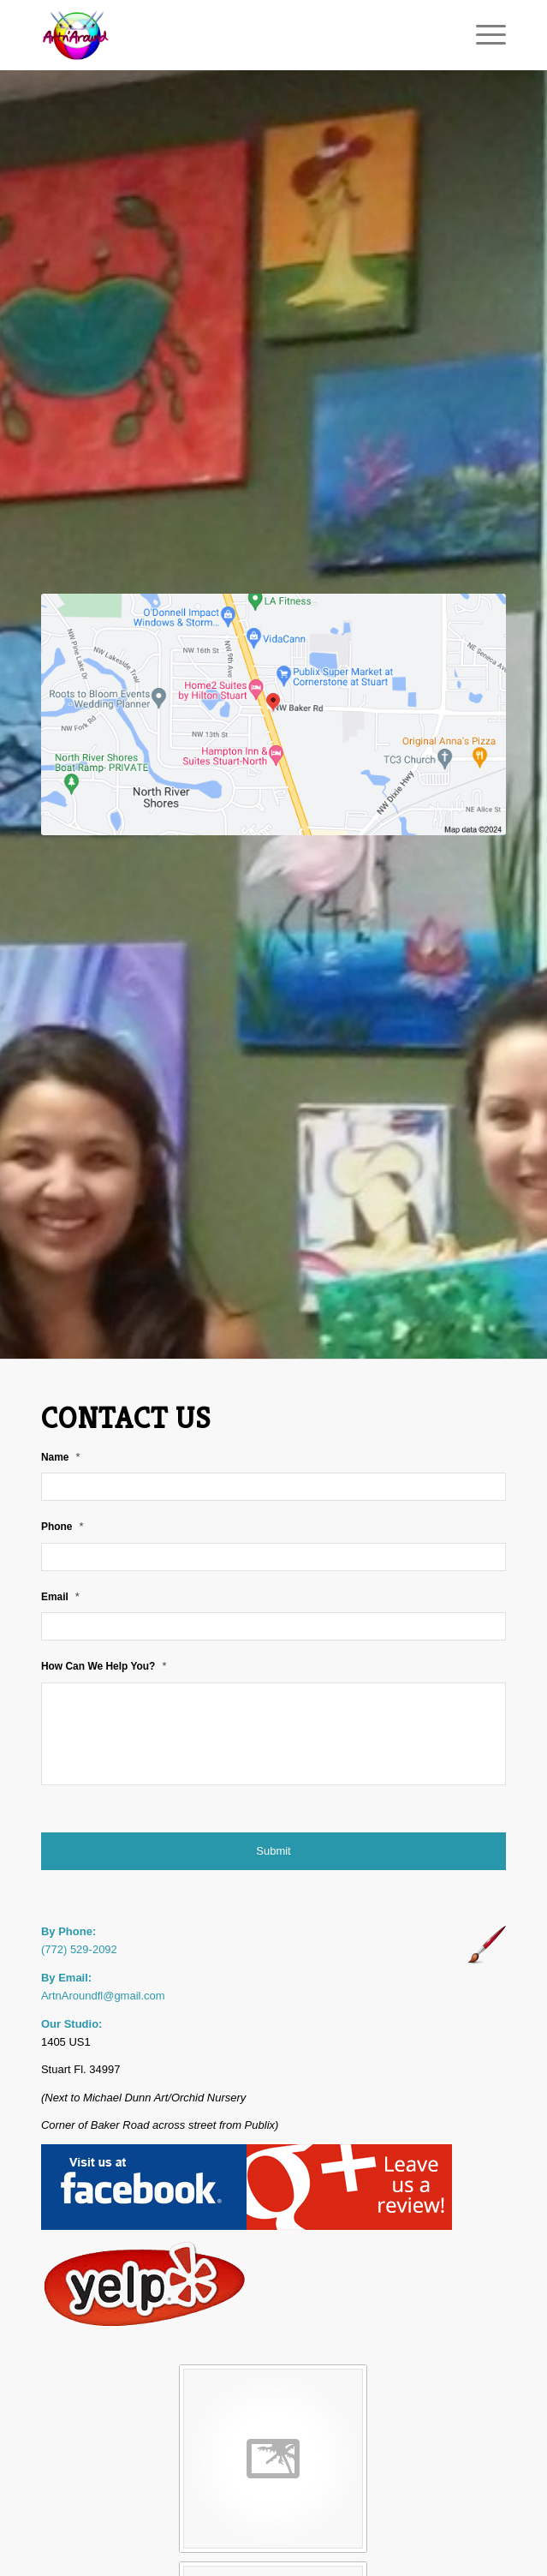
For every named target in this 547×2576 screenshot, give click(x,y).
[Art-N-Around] (227, 35)
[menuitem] (482, 35)
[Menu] (482, 35)
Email (60, 1596)
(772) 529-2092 (79, 1949)
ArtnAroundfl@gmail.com (103, 1995)
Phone (62, 1526)
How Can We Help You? (104, 1665)
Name (60, 1456)
